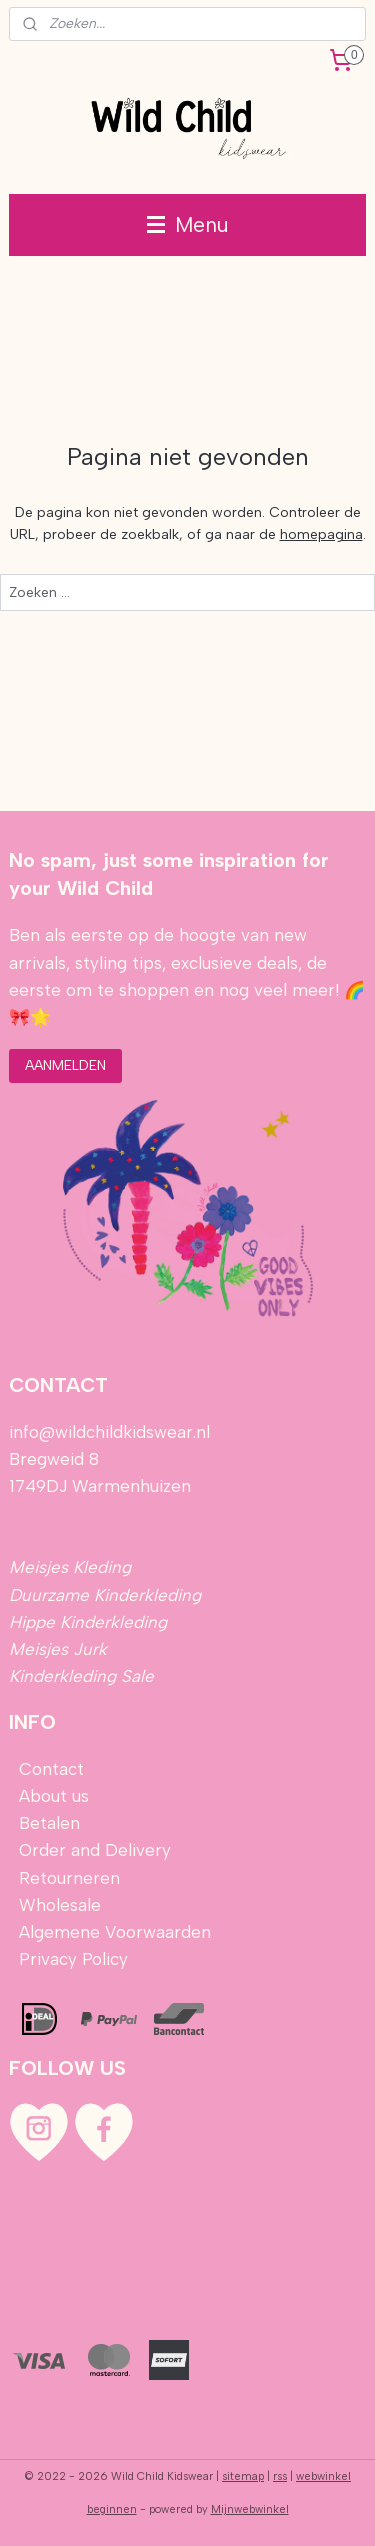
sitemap (243, 2476)
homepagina (321, 534)
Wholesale (60, 1905)
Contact (51, 1769)
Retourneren (69, 1878)
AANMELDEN (65, 1065)
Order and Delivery (95, 1850)
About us (54, 1796)
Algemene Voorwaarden (115, 1932)
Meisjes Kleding (70, 1567)
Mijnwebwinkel (250, 2509)
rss (280, 2476)
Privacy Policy (73, 1959)
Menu (188, 224)
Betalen (47, 1823)
